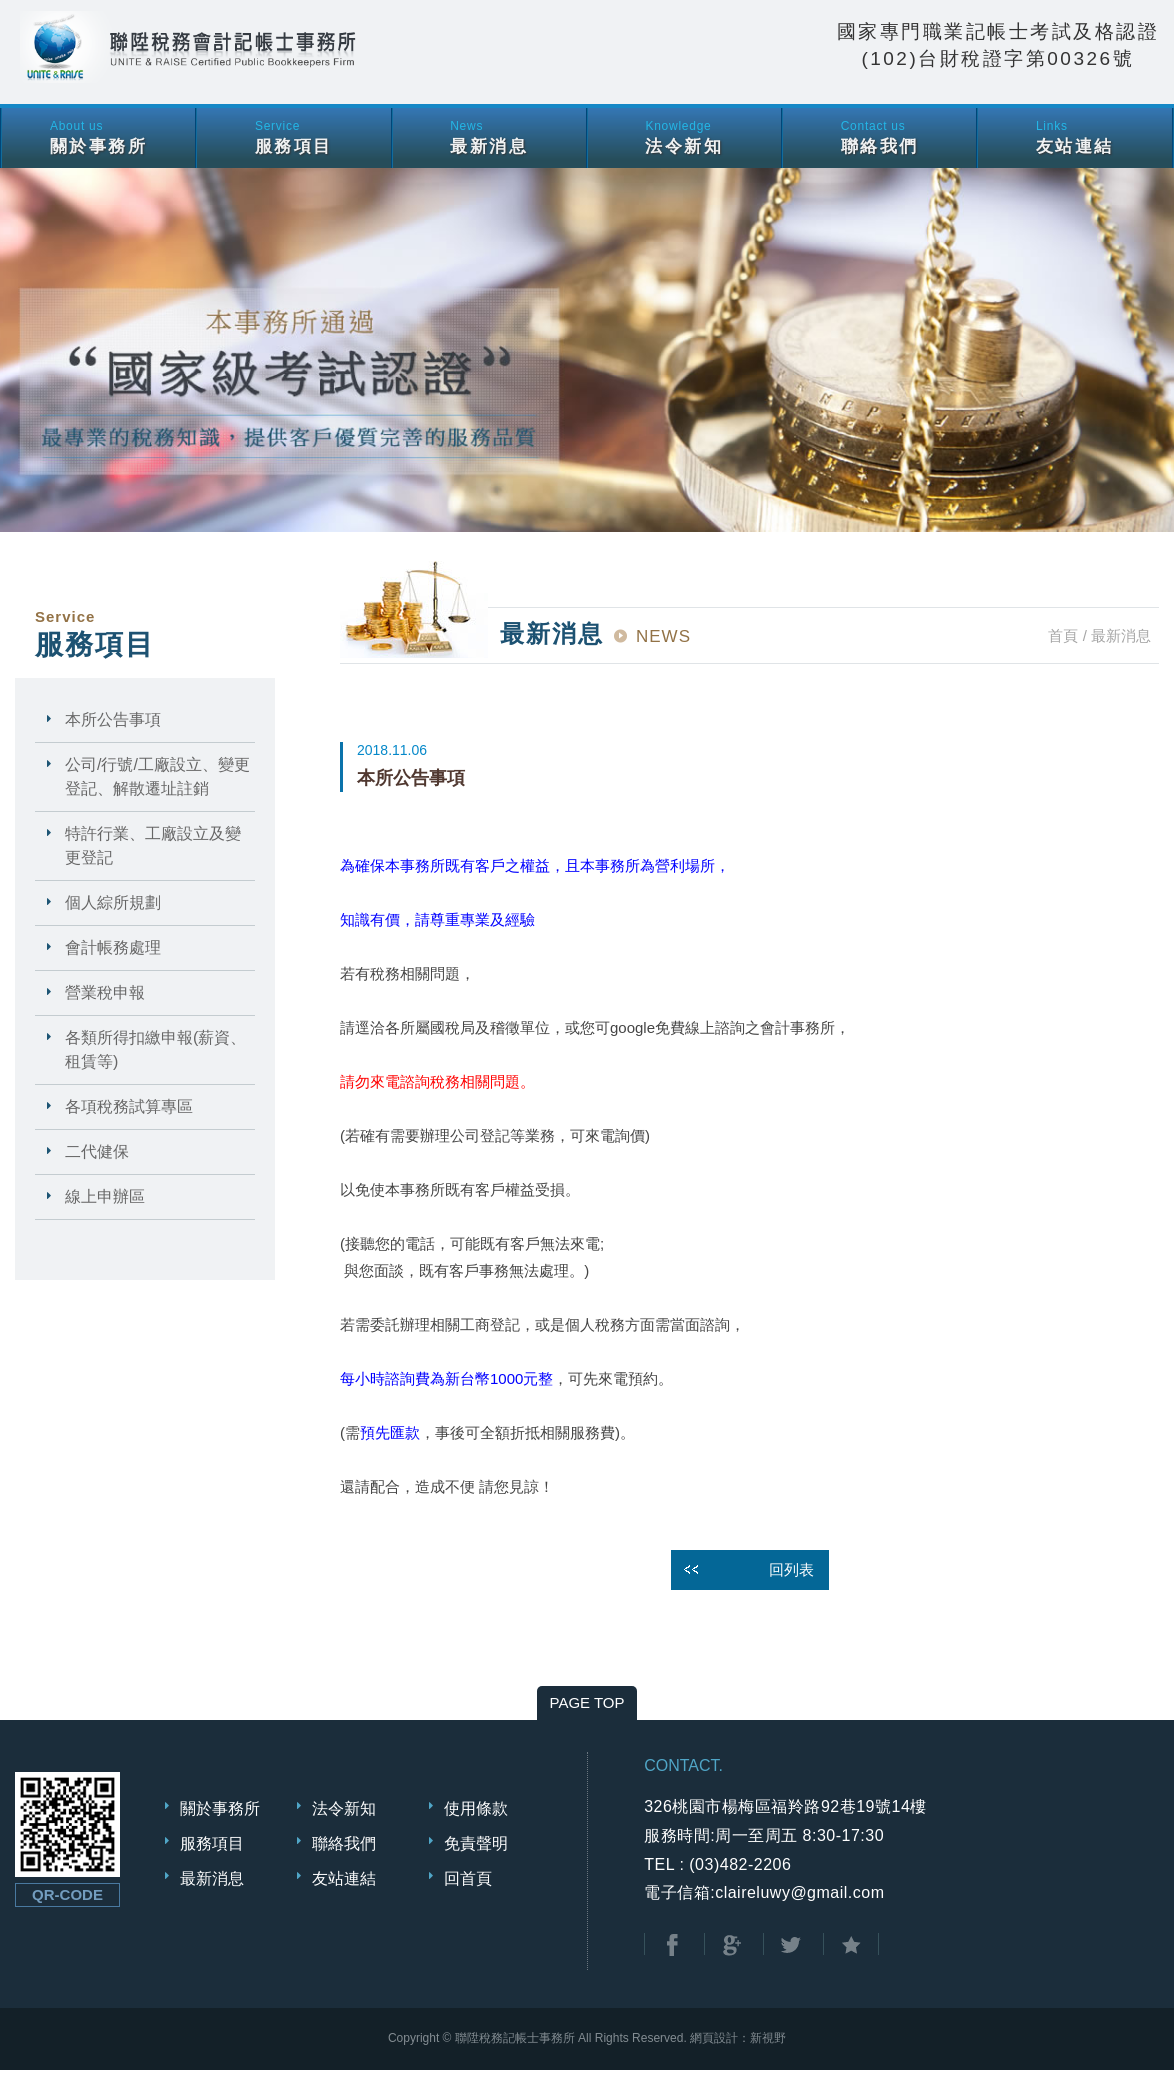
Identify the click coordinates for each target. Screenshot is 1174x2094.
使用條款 (476, 1832)
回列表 (791, 1593)
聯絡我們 (344, 1867)
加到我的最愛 (851, 1970)
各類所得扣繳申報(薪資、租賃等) (155, 1073)
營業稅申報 (105, 1016)
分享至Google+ (732, 1970)
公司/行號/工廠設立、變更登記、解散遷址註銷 (157, 800)
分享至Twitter (791, 1970)
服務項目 (212, 1867)
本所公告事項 (113, 743)
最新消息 (212, 1902)
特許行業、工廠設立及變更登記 (153, 869)
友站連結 (344, 1902)
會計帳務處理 (113, 971)
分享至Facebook (672, 1970)
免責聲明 (476, 1867)
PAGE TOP (586, 1726)
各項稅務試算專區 (129, 1130)
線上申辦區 (105, 1220)
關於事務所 (220, 1832)
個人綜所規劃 (113, 926)
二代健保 (97, 1175)
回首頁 (468, 1902)
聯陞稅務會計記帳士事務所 (300, 64)
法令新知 (344, 1832)
